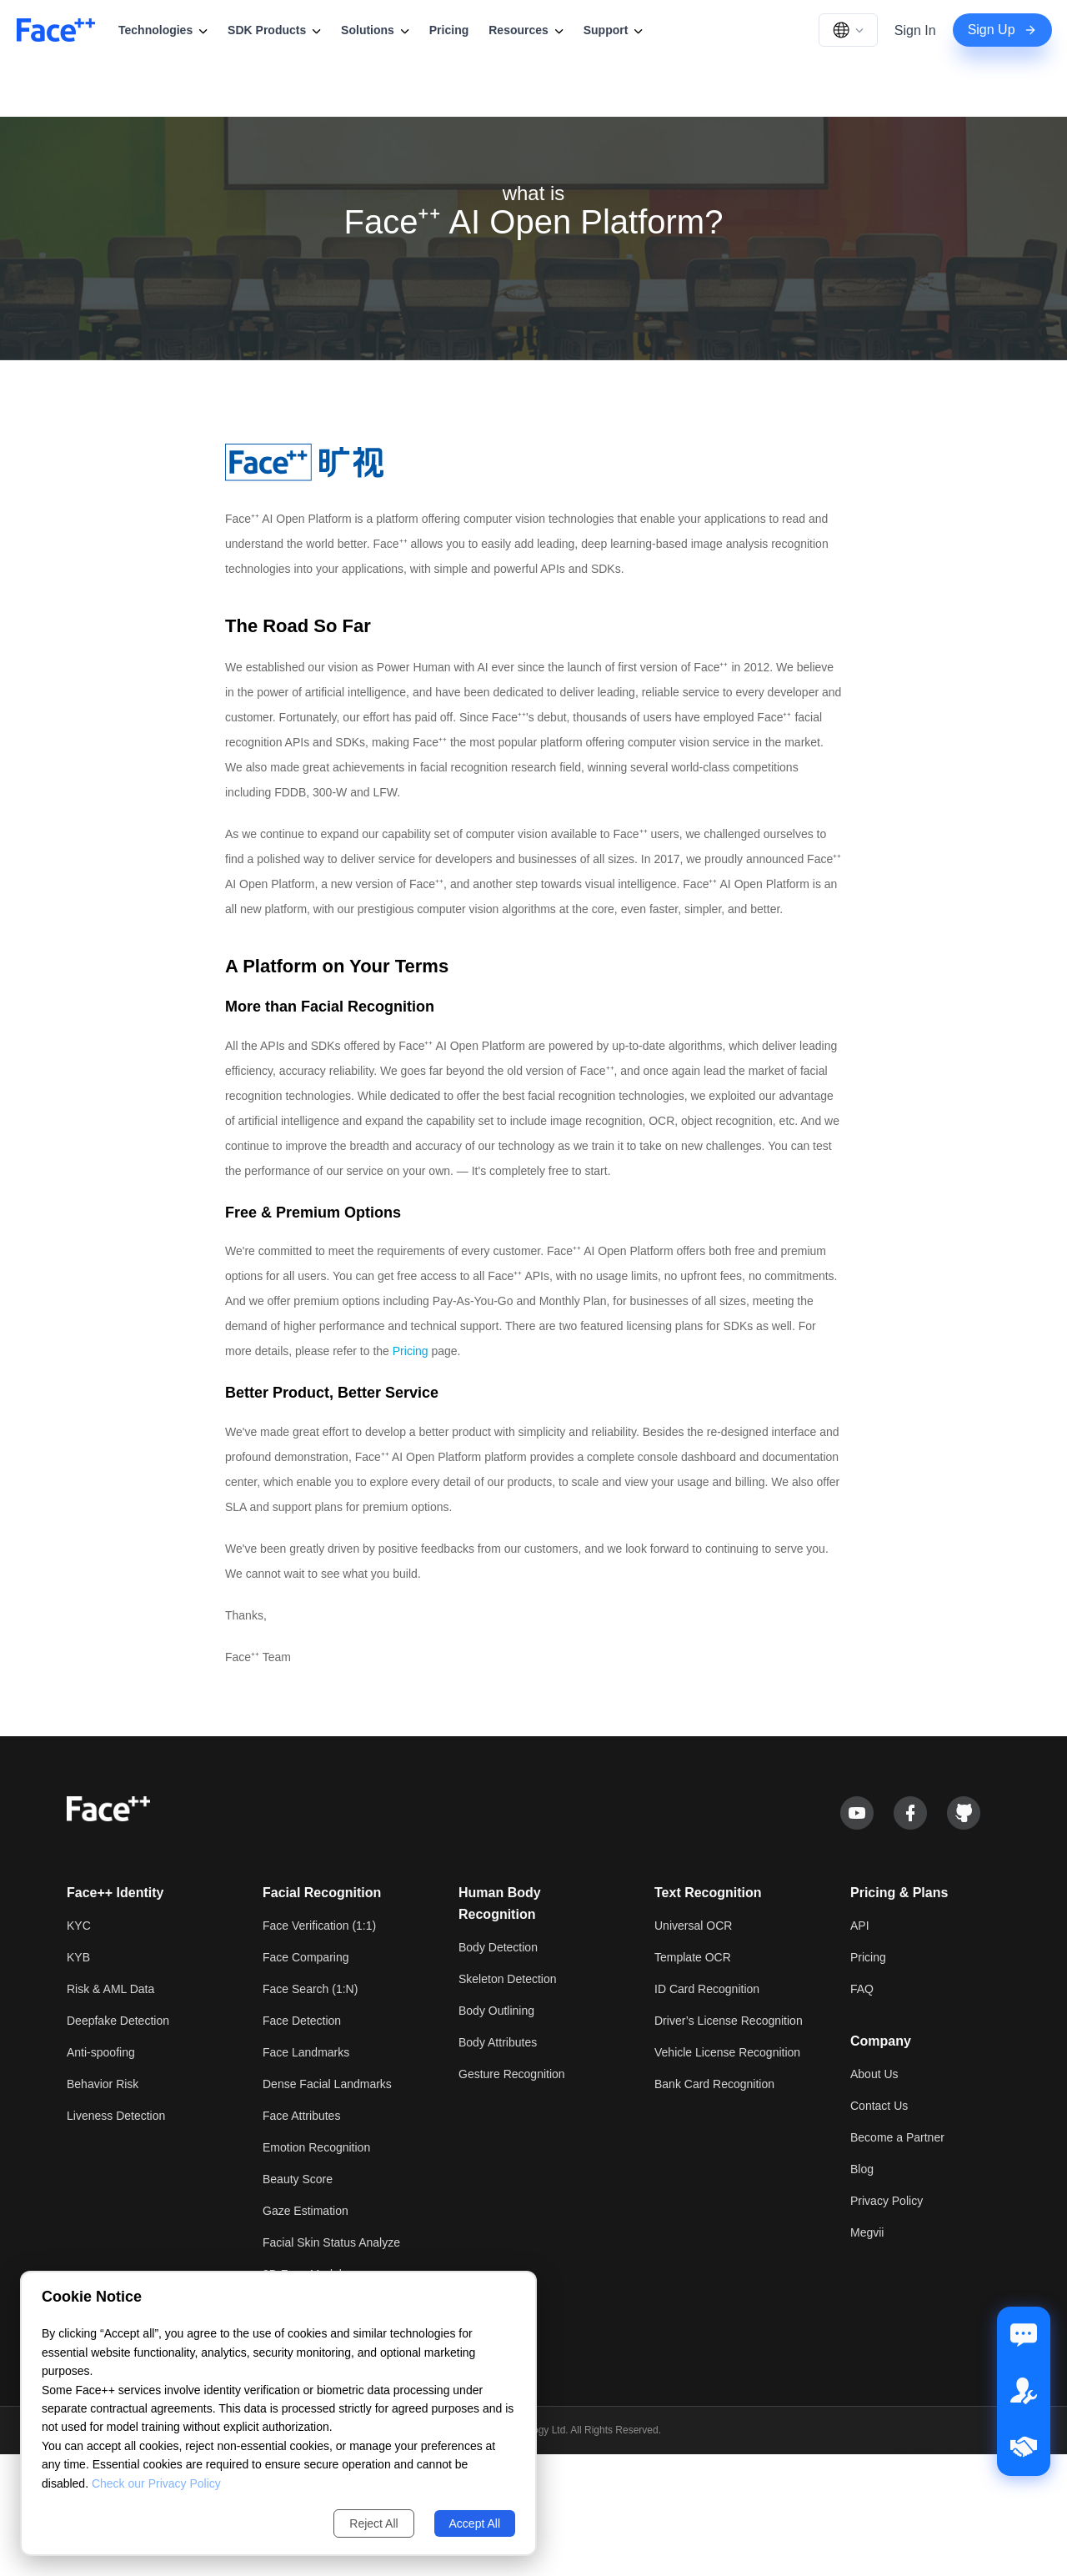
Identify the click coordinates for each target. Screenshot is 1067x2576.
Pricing (448, 30)
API (859, 1925)
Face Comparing (306, 1957)
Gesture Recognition (511, 2074)
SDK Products (274, 30)
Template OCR (692, 1957)
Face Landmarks (306, 2052)
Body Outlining (496, 2010)
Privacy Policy (886, 2200)
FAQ (862, 1989)
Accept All (474, 2523)
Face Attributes (301, 2115)
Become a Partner (897, 2137)
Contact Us (879, 2105)
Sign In (915, 30)
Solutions (375, 30)
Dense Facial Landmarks (327, 2084)
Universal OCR (693, 1925)
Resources (525, 30)
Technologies (163, 30)
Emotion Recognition (316, 2147)
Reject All (373, 2523)
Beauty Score (298, 2179)
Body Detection (498, 1947)
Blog (862, 2169)
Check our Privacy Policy (156, 2483)
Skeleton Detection (507, 1979)
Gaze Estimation (305, 2210)
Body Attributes (497, 2042)
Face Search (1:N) (310, 1989)
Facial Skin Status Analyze (331, 2242)
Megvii (867, 2232)
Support (614, 30)
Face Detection (302, 2020)
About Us (874, 2074)
